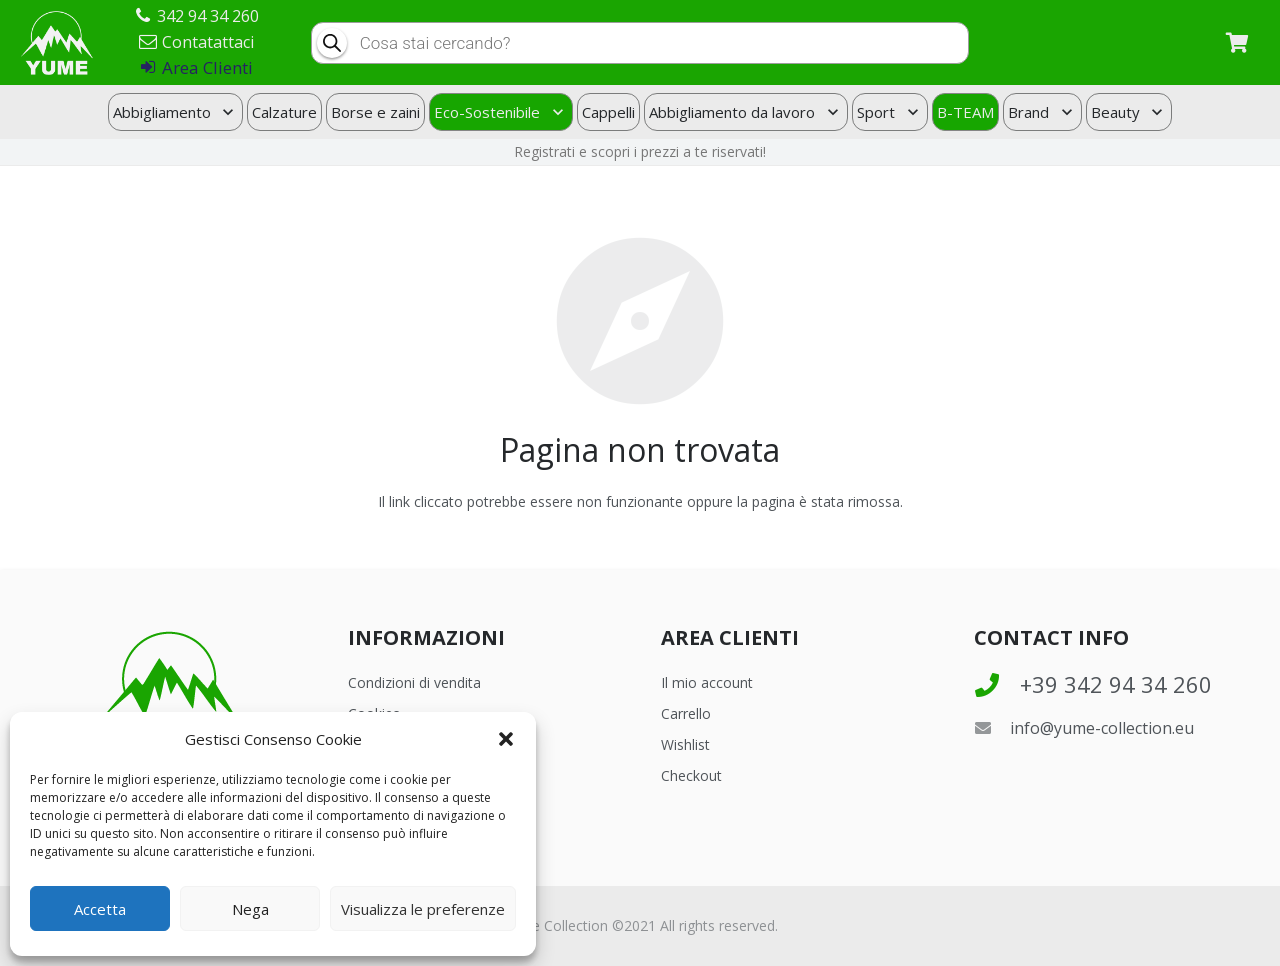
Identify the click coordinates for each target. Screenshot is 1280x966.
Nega (250, 909)
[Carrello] (1237, 42)
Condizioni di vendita (414, 682)
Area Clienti (197, 67)
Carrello (686, 713)
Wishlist (685, 744)
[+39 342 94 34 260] (997, 685)
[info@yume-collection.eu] (992, 728)
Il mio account (707, 682)
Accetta (100, 909)
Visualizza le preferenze (423, 909)
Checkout (691, 775)
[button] (506, 739)
